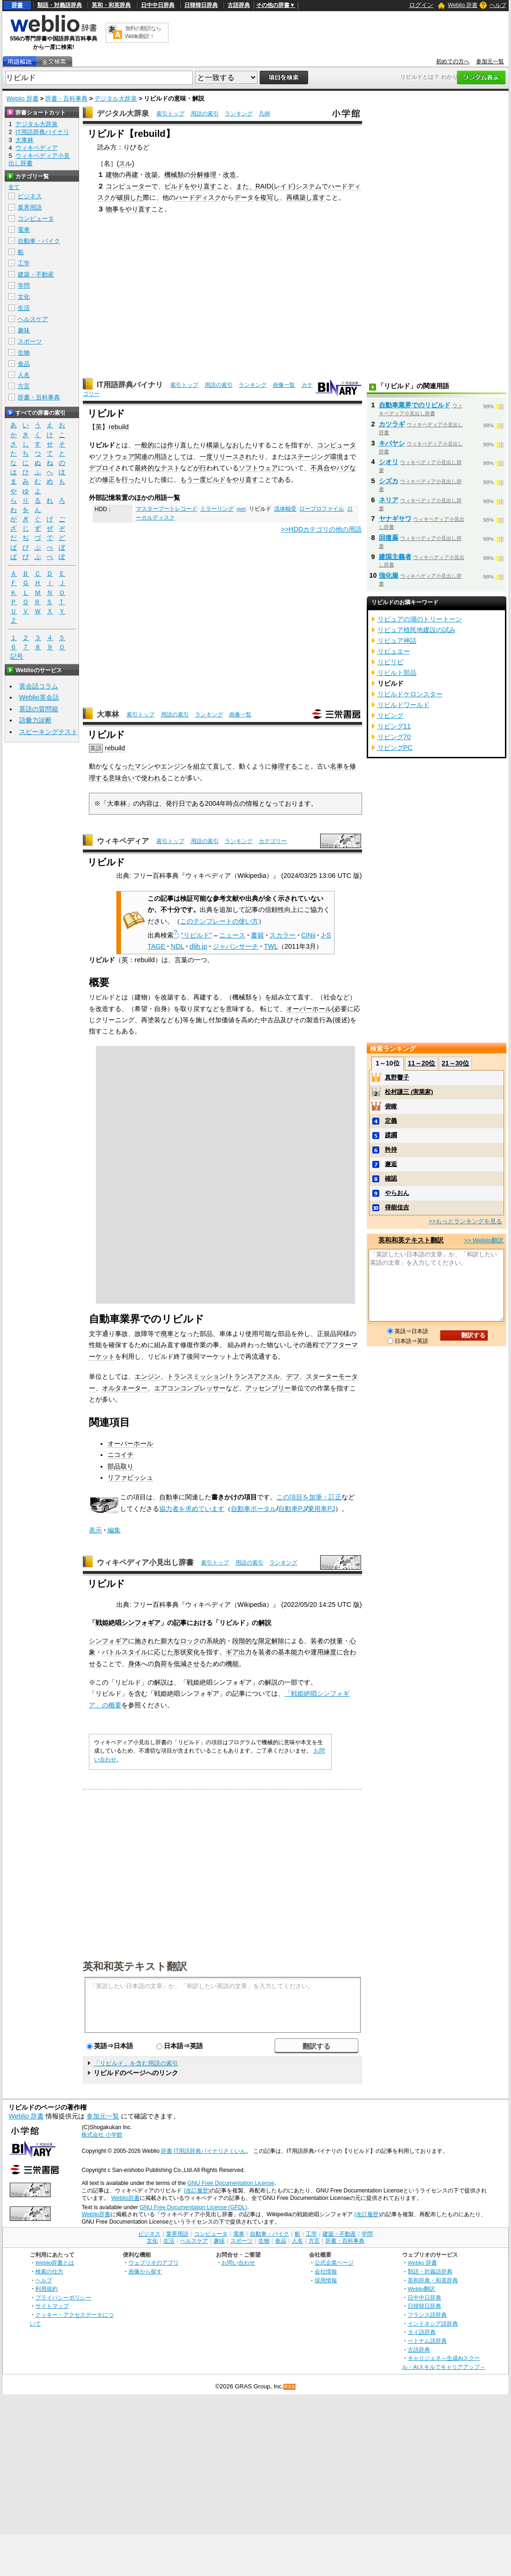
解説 (264, 1622)
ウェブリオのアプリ (153, 2262)
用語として (170, 456)
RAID (263, 186)
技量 (336, 1641)
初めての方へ (453, 61)
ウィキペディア (123, 841)
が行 (199, 468)
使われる (154, 778)
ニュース (232, 935)
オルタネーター (125, 1388)
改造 (229, 174)
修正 (108, 479)
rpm (241, 509)
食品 (24, 363)
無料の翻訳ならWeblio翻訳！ (143, 32)
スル (125, 163)
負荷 (160, 1663)
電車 (24, 229)
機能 (232, 1663)
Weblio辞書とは (54, 2262)
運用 (316, 1652)
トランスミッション (196, 1376)
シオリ (388, 461)
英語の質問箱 (38, 709)
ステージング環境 (317, 456)
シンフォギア (108, 1641)
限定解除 (271, 1641)
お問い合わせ (238, 2262)
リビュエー (393, 651)
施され (144, 1641)
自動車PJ (292, 1508)
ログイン (421, 4)
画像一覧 (284, 385)
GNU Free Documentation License (231, 2183)
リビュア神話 (397, 640)
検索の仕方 (49, 2271)
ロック (190, 1641)
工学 (24, 263)
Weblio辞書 (125, 2198)
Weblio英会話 (39, 697)
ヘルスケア (33, 319)
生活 (24, 307)
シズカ (388, 481)
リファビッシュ (130, 1477)
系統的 (216, 1641)
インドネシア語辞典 (433, 2323)
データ (244, 197)
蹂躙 (391, 1135)
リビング (390, 715)
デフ (292, 1376)
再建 (131, 174)
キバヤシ (392, 443)
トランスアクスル (254, 1376)
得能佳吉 (397, 1207)
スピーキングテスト (48, 731)
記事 (180, 1622)
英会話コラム (38, 686)
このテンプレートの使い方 (219, 921)
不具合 (320, 468)
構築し (216, 445)
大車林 (108, 714)
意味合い (121, 778)
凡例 (264, 113)
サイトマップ (52, 2306)
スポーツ (30, 341)
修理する (284, 766)
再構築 (296, 197)
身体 (134, 1663)
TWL (271, 946)
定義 (391, 1120)
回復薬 (388, 537)
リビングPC (395, 747)
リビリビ (390, 662)
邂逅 (391, 1163)
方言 (24, 386)
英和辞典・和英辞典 (433, 2280)
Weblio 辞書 (462, 5)
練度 (329, 1652)
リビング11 (394, 726)
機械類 (174, 174)
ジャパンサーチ (235, 946)
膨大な (170, 1641)
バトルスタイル (125, 1652)
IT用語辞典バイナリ (130, 385)
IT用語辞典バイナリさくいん (210, 2151)
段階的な (245, 1641)
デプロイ (102, 468)
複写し (270, 197)
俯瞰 (391, 1106)
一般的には (150, 445)
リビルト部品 (397, 672)
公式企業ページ (334, 2262)
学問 (24, 285)
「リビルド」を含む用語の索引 (136, 2063)
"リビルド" (196, 935)
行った (131, 479)
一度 (206, 456)
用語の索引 (205, 113)
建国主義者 (395, 556)
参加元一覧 (490, 61)
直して (222, 766)
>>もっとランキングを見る (465, 1221)
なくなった (118, 766)
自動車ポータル (253, 1508)
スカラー (282, 935)
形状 (180, 1652)
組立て (203, 766)
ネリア (388, 500)
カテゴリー (273, 841)
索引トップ (170, 113)
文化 (24, 296)
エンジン (174, 766)
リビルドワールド (403, 704)
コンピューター (128, 186)
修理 (209, 174)
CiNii (308, 935)
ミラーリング (217, 509)
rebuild (118, 427)
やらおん (397, 1192)
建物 (112, 174)
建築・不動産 (36, 274)
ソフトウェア (114, 456)
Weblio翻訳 (421, 2289)
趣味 (24, 330)
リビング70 (394, 737)
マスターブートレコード (166, 509)
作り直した (183, 445)
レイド (283, 186)
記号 (16, 656)
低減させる (190, 1663)
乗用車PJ (321, 1508)
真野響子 (397, 1077)
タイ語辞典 (422, 2332)
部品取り (121, 1466)
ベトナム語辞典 (427, 2341)
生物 (24, 352)
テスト (170, 468)
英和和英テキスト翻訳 (135, 1966)
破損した (130, 197)
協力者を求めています (191, 1508)
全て (14, 187)
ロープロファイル (321, 509)
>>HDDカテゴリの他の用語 (321, 529)
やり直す (203, 186)
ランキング (239, 113)
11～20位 (421, 1063)
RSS (290, 2386)
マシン (144, 766)
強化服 (388, 575)
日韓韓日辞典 (201, 5)
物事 (112, 209)
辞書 (17, 5)
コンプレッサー (203, 1388)
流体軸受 (285, 509)
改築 (151, 174)
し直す (315, 197)
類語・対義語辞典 (59, 5)
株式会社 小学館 (101, 2134)
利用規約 (46, 2289)
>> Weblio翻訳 (483, 1240)
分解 (196, 174)
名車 (336, 766)
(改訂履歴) (197, 2190)
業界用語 (30, 207)
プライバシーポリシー (63, 2297)
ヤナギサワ (395, 518)
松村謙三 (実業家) (409, 1091)
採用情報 (326, 2280)
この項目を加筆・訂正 (309, 1497)
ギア (232, 1652)
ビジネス (30, 196)
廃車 (167, 1333)
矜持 (391, 1149)
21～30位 (455, 1063)
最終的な (147, 468)
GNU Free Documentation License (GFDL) (193, 2207)
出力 (245, 1652)
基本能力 (291, 1652)
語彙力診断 (35, 720)
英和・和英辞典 (111, 5)
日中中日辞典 (158, 5)
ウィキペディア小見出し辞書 (145, 1562)
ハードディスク (198, 197)
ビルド (174, 186)
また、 (246, 186)
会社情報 (326, 2271)
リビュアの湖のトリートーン (419, 619)
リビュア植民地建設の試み (416, 630)
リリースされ (232, 456)
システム (309, 186)
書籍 (257, 935)
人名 (24, 374)
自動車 (169, 1497)
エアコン (167, 1388)
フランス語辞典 (427, 2315)
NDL (177, 946)
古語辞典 (239, 5)
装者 (316, 1641)
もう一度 (193, 479)
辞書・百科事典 (66, 98)
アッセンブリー (268, 1388)
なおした (239, 445)
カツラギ (392, 424)
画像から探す (145, 2271)
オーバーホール (309, 1008)
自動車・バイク (39, 240)
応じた (164, 1652)
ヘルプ (498, 5)
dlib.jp (198, 946)
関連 (141, 456)
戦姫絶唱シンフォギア (128, 1622)
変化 (193, 1652)
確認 (391, 1178)
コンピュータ (336, 445)
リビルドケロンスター (410, 694)
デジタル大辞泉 (115, 98)
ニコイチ (121, 1454)
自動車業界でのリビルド (414, 405)
